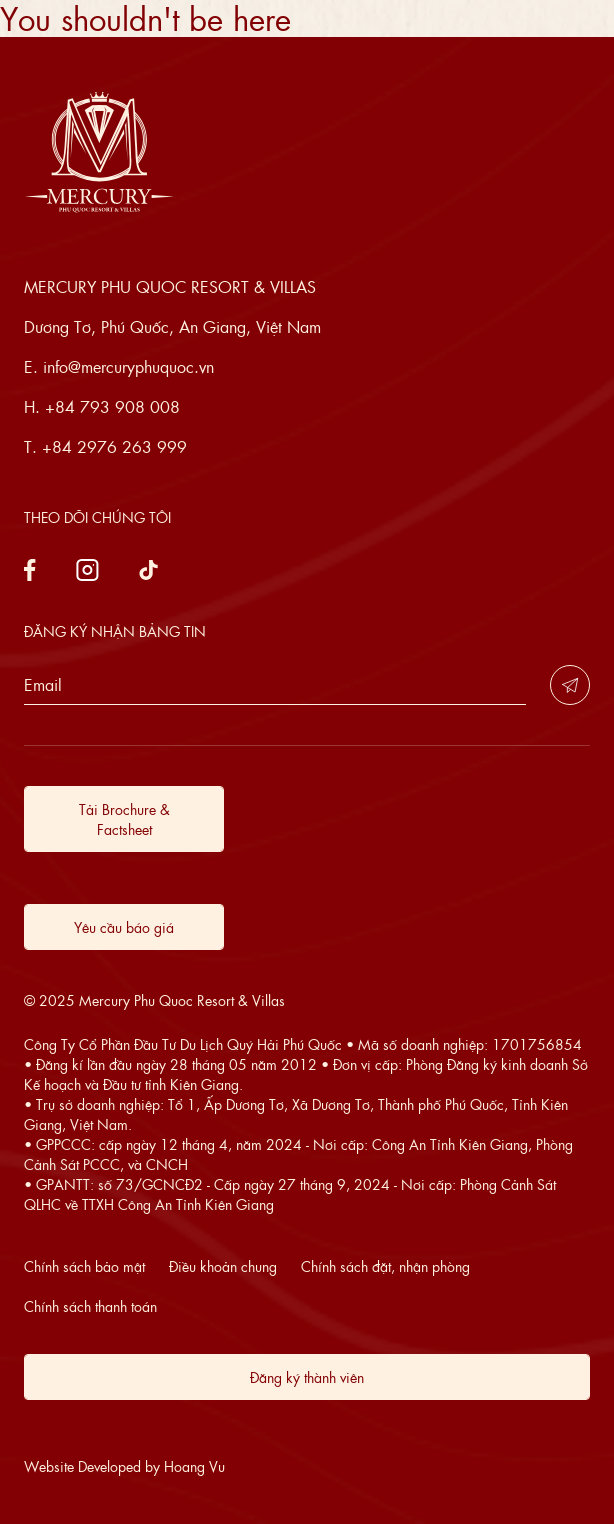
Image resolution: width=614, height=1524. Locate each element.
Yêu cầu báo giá (124, 927)
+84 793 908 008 (112, 406)
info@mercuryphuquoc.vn (128, 366)
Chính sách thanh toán (90, 1306)
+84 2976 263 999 (114, 446)
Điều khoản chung (223, 1266)
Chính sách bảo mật (84, 1266)
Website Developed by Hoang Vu (124, 1466)
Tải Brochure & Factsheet (124, 819)
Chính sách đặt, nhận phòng (385, 1266)
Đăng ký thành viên (307, 1377)
